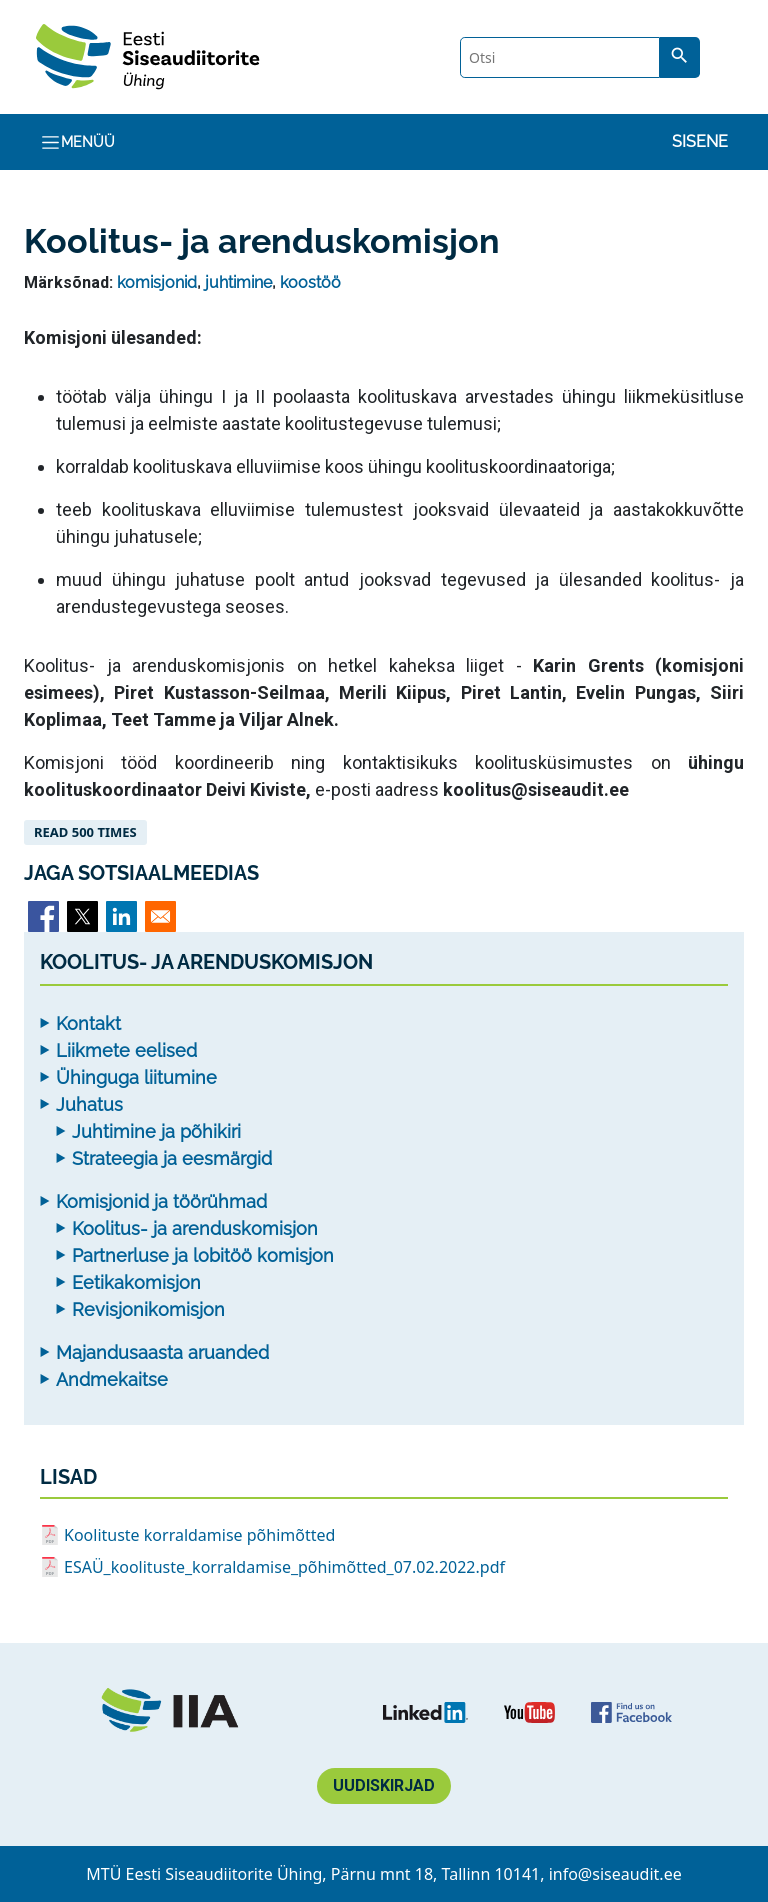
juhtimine (238, 282)
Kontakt (88, 1023)
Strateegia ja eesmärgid (172, 1158)
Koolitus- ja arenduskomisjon (195, 1228)
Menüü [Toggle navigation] (77, 142)
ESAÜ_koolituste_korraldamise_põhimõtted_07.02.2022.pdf (284, 1567)
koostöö (310, 282)
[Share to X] (82, 916)
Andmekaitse (112, 1379)
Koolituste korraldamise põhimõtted (199, 1535)
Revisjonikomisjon (148, 1309)
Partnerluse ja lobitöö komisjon (203, 1255)
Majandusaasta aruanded (162, 1352)
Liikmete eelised (126, 1050)
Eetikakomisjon (136, 1282)
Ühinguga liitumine (136, 1077)
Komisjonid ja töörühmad (161, 1201)
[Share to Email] (160, 916)
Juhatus (89, 1104)
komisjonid (157, 282)
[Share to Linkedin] (121, 916)
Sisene (700, 141)
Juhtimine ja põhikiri (156, 1131)
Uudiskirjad (384, 1785)
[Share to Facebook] (43, 916)
